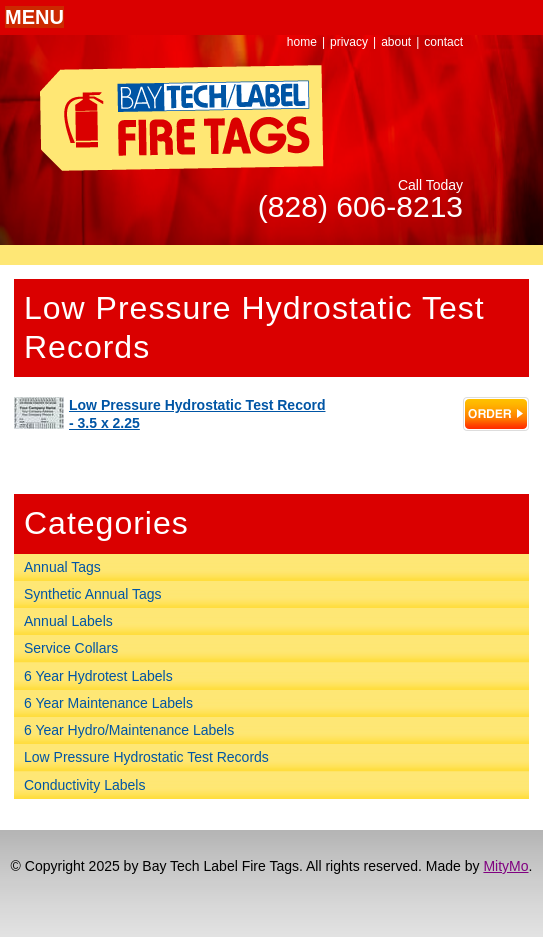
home (302, 42)
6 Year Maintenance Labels (108, 703)
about (396, 42)
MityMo (505, 866)
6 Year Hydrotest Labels (98, 676)
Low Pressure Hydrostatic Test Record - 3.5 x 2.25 (197, 413)
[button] (34, 17)
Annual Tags (62, 567)
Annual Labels (68, 621)
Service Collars (71, 648)
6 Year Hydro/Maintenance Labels (129, 730)
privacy (349, 42)
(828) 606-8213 (360, 206)
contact (443, 42)
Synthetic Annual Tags (93, 594)
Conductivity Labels (84, 785)
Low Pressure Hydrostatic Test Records (146, 757)
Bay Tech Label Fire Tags (182, 118)
